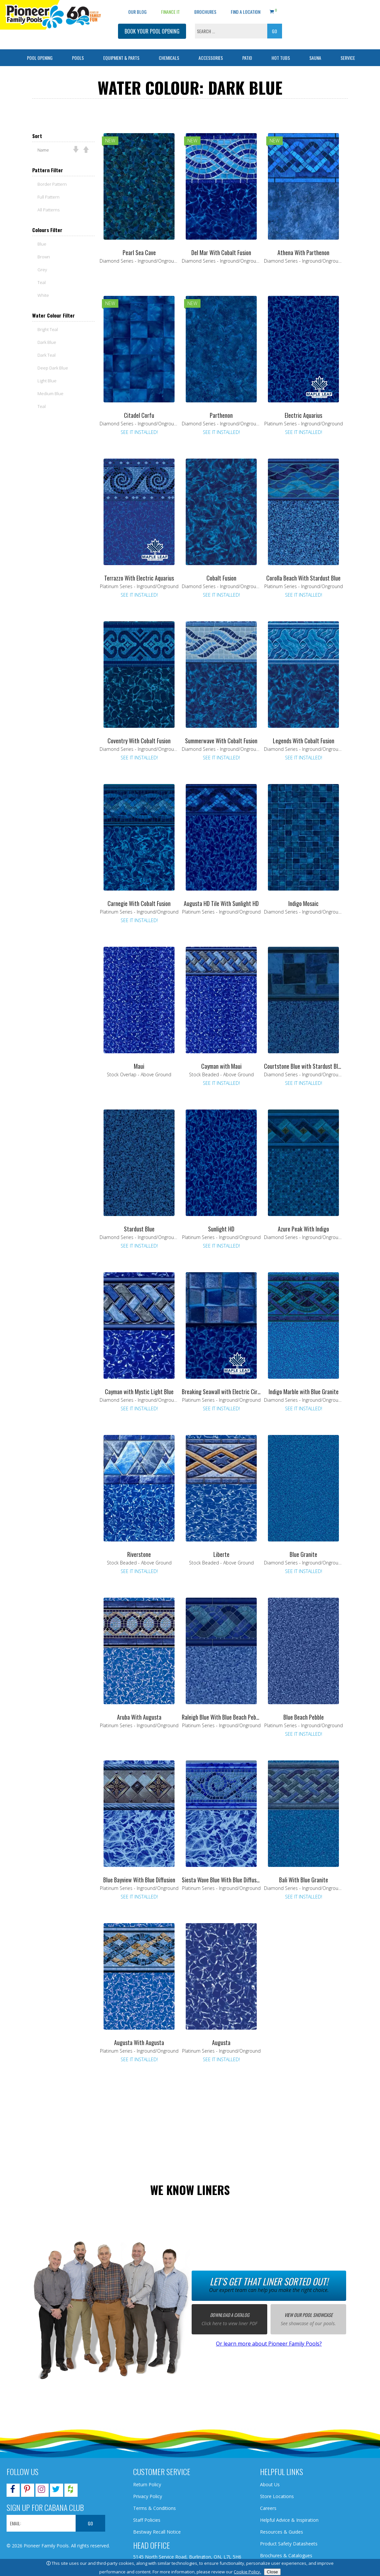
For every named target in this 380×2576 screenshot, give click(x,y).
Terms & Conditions (154, 2508)
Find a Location (245, 11)
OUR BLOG (137, 11)
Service (348, 57)
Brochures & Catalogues (286, 2555)
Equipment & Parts (121, 57)
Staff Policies (146, 2520)
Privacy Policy (147, 2496)
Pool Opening (40, 57)
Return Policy (147, 2484)
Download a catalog (229, 2314)
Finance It (170, 11)
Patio (247, 57)
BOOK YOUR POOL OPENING (152, 31)
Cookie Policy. (247, 2572)
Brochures (205, 11)
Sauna (315, 57)
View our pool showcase (308, 2314)
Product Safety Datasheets (289, 2543)
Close (272, 2571)
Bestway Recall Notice (157, 2532)
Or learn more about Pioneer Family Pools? (269, 2343)
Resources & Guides (281, 2532)
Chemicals (169, 57)
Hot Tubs (281, 57)
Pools (78, 57)
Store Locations (277, 2496)
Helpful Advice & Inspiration (289, 2520)
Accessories (211, 57)
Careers (268, 2508)
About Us (270, 2484)
